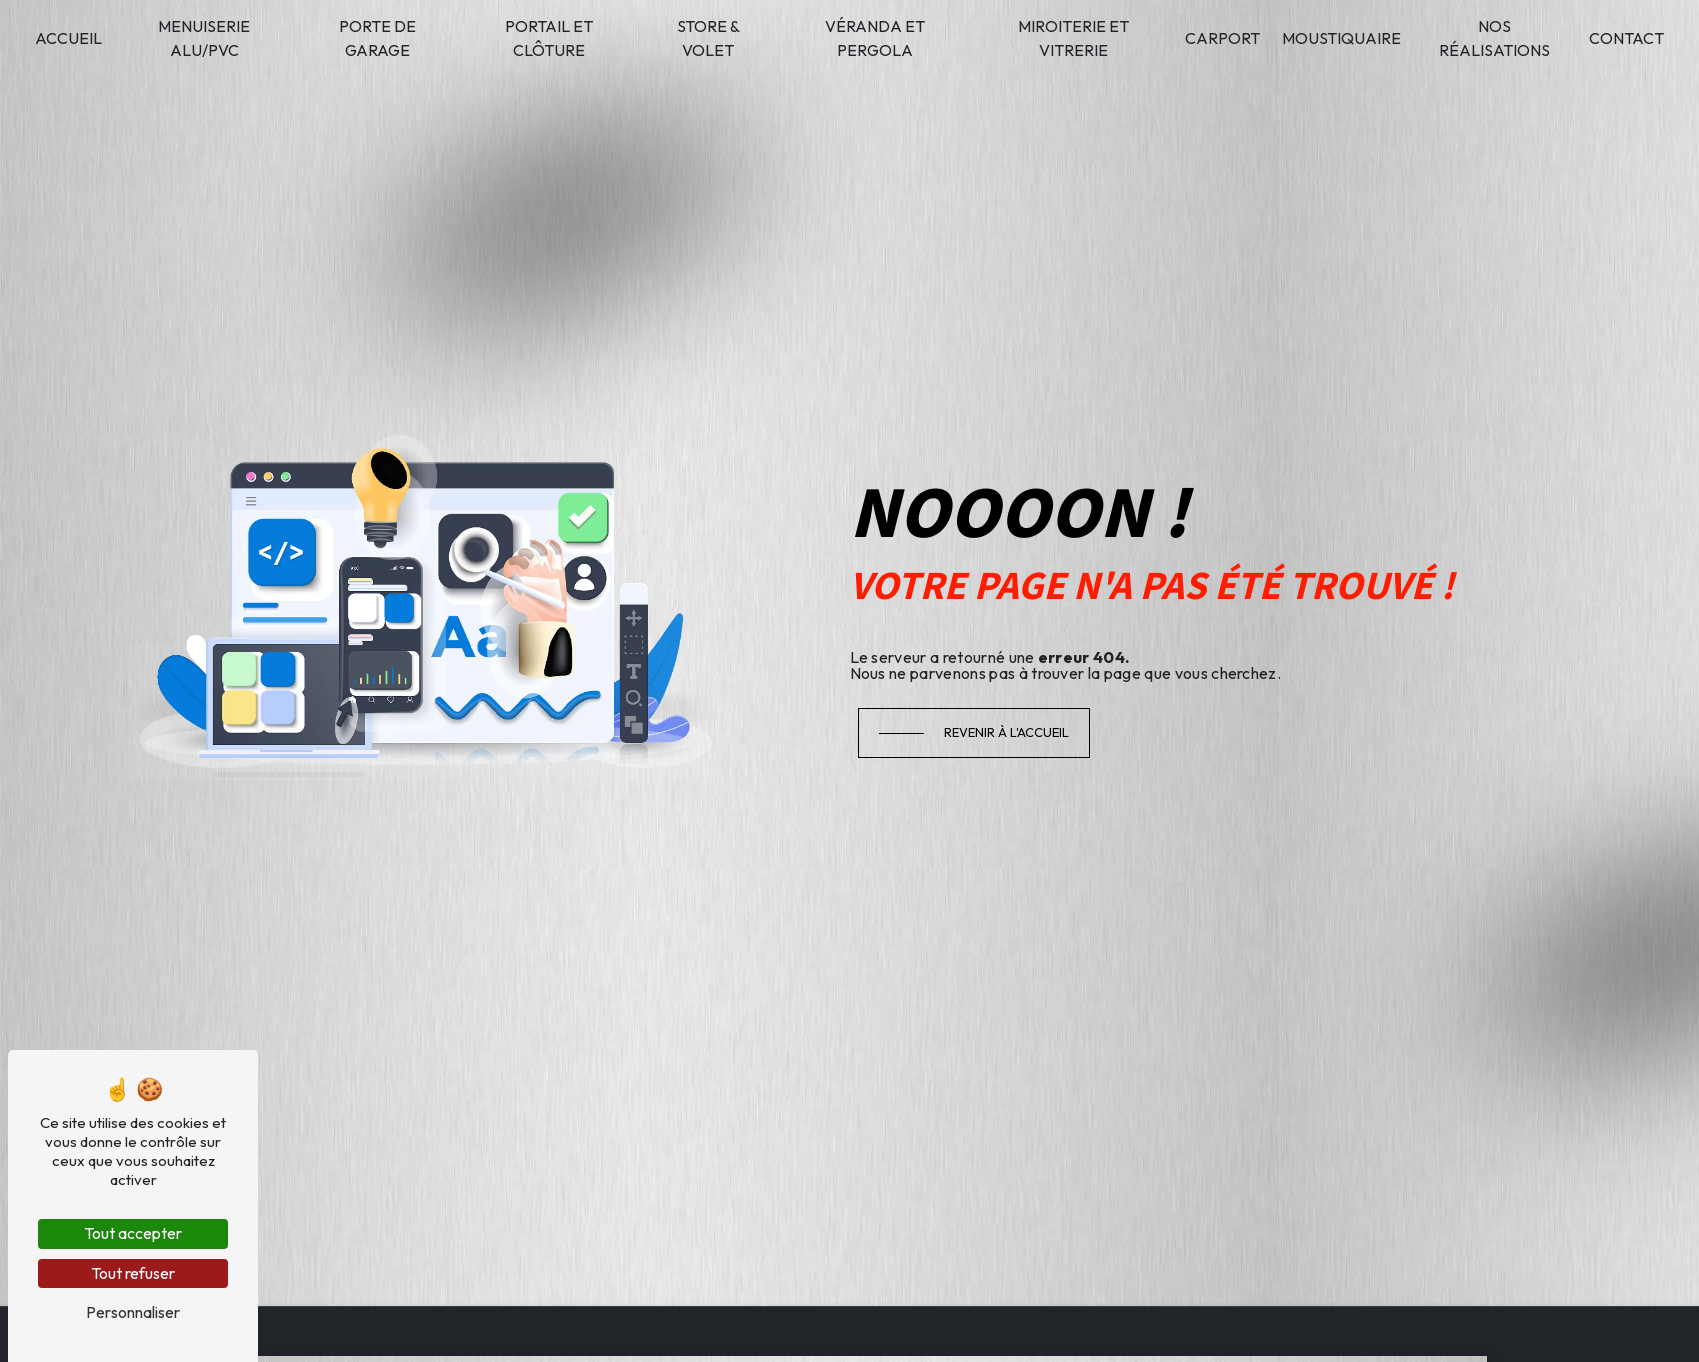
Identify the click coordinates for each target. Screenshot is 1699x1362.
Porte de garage (377, 38)
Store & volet (708, 38)
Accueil (68, 38)
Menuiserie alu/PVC (204, 38)
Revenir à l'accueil (1006, 732)
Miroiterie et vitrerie (1073, 38)
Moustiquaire (1341, 38)
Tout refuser (133, 1273)
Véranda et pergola (875, 38)
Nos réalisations (1494, 38)
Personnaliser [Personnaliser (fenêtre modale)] (133, 1312)
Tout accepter (133, 1233)
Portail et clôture (549, 38)
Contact (1626, 38)
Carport (1222, 38)
